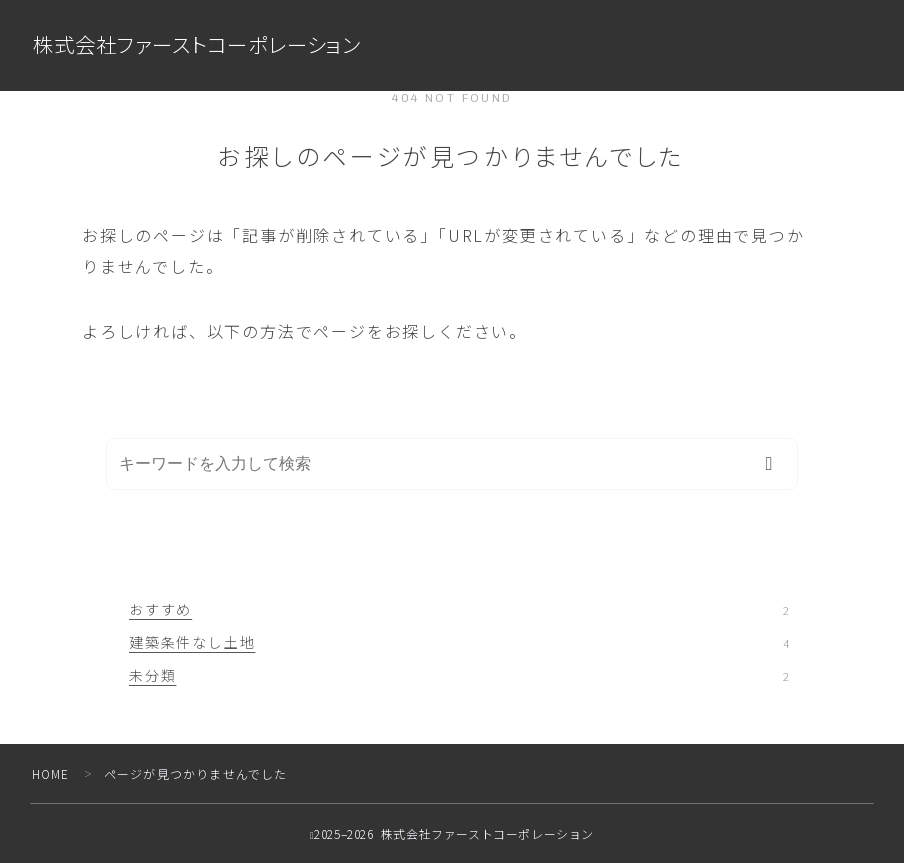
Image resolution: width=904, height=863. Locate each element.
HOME (51, 773)
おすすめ (459, 609)
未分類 (459, 675)
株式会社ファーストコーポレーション (205, 45)
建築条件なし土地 (459, 642)
